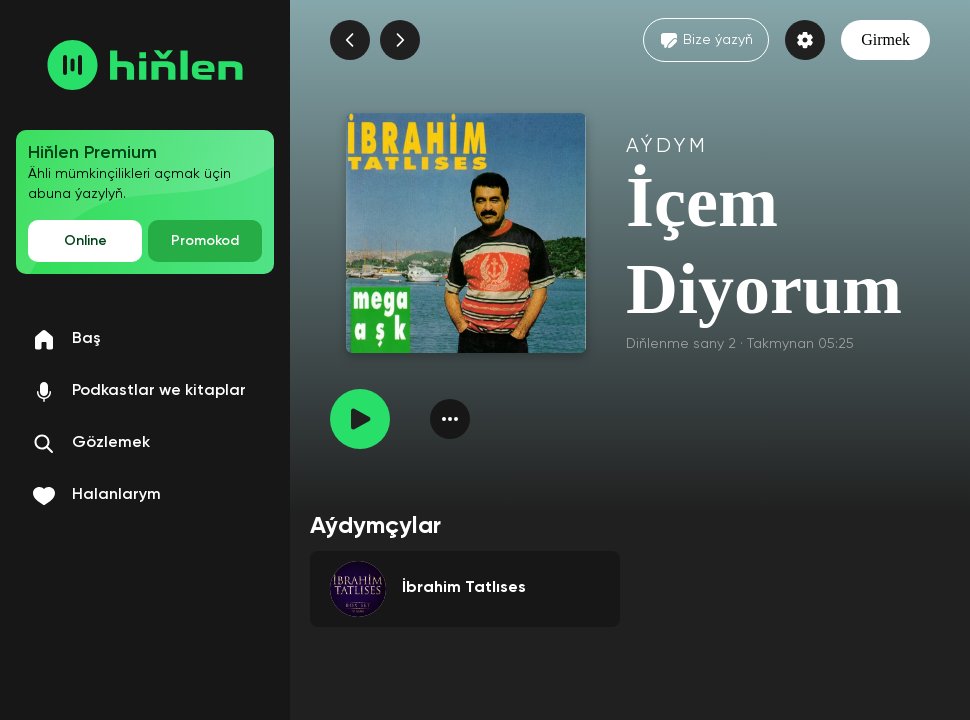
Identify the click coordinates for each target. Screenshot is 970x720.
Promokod (205, 241)
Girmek (885, 39)
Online (85, 241)
